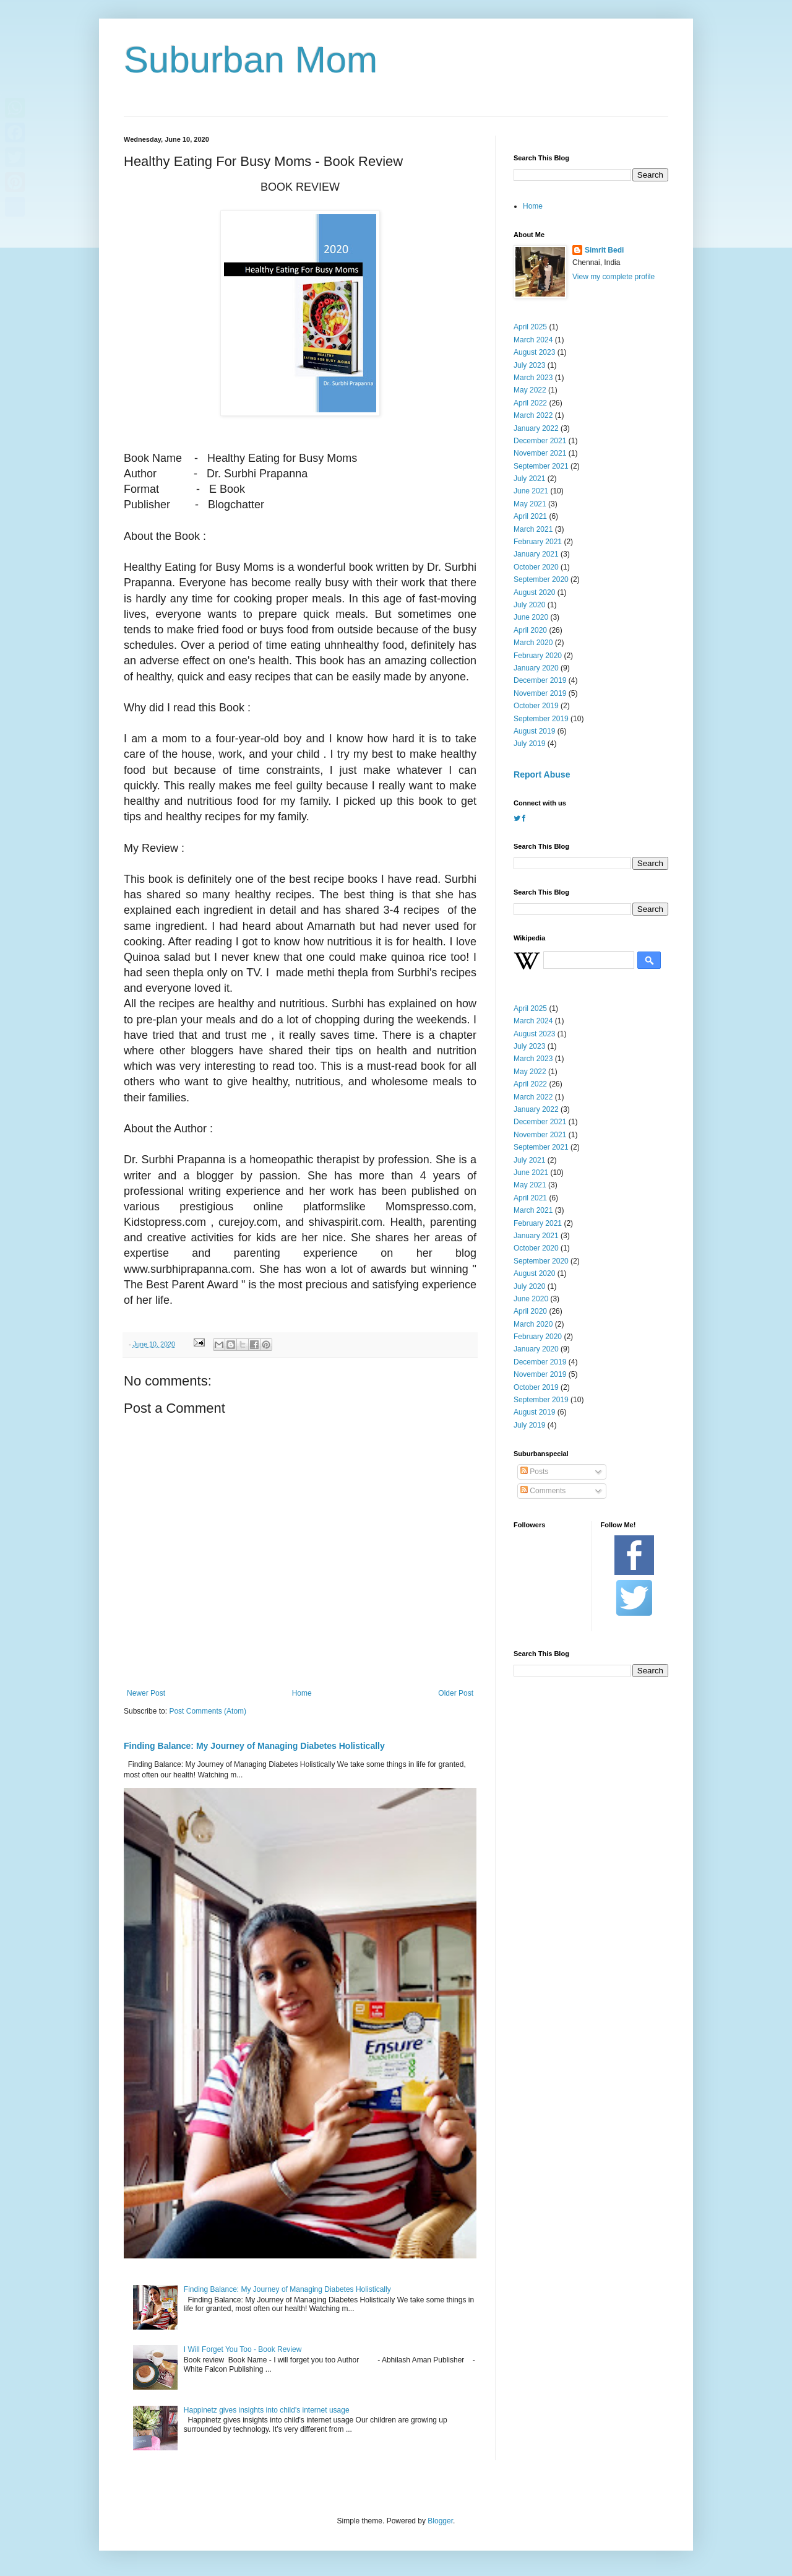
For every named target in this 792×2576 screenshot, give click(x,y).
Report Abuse (542, 774)
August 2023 (534, 352)
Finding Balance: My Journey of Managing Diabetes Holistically (254, 1746)
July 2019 (529, 743)
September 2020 (541, 579)
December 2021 (540, 440)
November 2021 (540, 453)
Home (302, 1693)
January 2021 (536, 554)
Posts (534, 1471)
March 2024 (533, 340)
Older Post (455, 1693)
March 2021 (533, 529)
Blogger (440, 2521)
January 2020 (536, 668)
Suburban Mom (250, 59)
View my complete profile (613, 276)
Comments (543, 1490)
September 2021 (541, 466)
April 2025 (530, 327)
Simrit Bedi (604, 250)
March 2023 (533, 377)
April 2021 (530, 516)
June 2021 (531, 491)
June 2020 (531, 617)
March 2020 (533, 642)
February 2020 (538, 655)
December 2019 (540, 680)
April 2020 (530, 630)
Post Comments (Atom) (207, 1711)
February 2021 (538, 541)
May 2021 (530, 504)
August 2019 (534, 731)
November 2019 (540, 693)
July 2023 (529, 365)
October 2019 (536, 705)
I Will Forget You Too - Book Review (243, 2349)
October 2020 (536, 567)
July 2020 (529, 605)
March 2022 (533, 415)
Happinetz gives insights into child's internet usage (267, 2410)
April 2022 (530, 403)
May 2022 (530, 390)
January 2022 (536, 428)
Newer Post (146, 1693)
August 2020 (534, 592)
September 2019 (541, 718)
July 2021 (529, 478)
